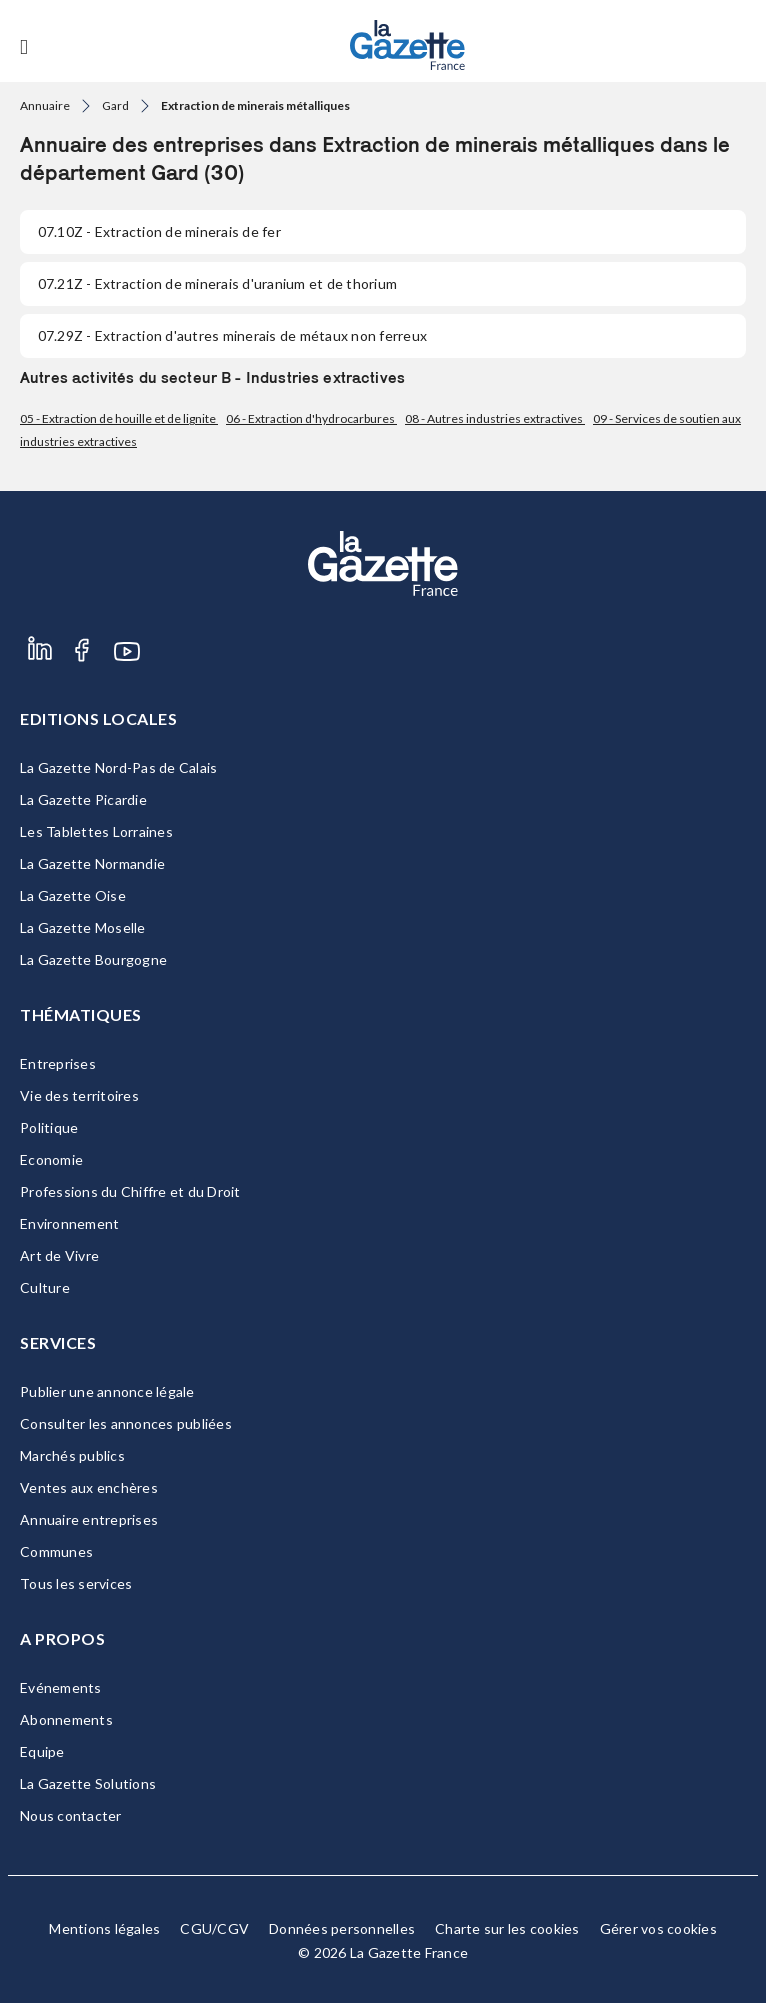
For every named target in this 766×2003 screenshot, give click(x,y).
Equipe (42, 1751)
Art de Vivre (59, 1255)
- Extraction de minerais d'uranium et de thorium (217, 283)
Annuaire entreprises (89, 1519)
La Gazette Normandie (92, 863)
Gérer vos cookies (658, 1928)
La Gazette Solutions (88, 1783)
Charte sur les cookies (507, 1928)
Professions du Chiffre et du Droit (130, 1191)
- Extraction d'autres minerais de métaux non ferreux (232, 335)
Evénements (61, 1687)
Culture (45, 1287)
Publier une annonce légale (107, 1391)
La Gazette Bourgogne (93, 959)
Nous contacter (71, 1815)
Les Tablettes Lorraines (96, 831)
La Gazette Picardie (83, 799)
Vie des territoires (79, 1095)
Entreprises (58, 1063)
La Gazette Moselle (83, 927)
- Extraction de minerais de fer (159, 231)
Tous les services (76, 1583)
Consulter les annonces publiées (126, 1423)
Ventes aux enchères (89, 1487)
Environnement (69, 1223)
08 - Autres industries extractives (495, 418)
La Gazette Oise (73, 895)
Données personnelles (342, 1928)
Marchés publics (72, 1455)
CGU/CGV (214, 1928)
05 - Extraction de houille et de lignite (119, 418)
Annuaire (45, 105)
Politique (49, 1127)
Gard (115, 105)
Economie (51, 1159)
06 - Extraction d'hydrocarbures (311, 418)
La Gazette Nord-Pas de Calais (118, 767)
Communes (56, 1551)
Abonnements (66, 1719)
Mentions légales (104, 1928)
